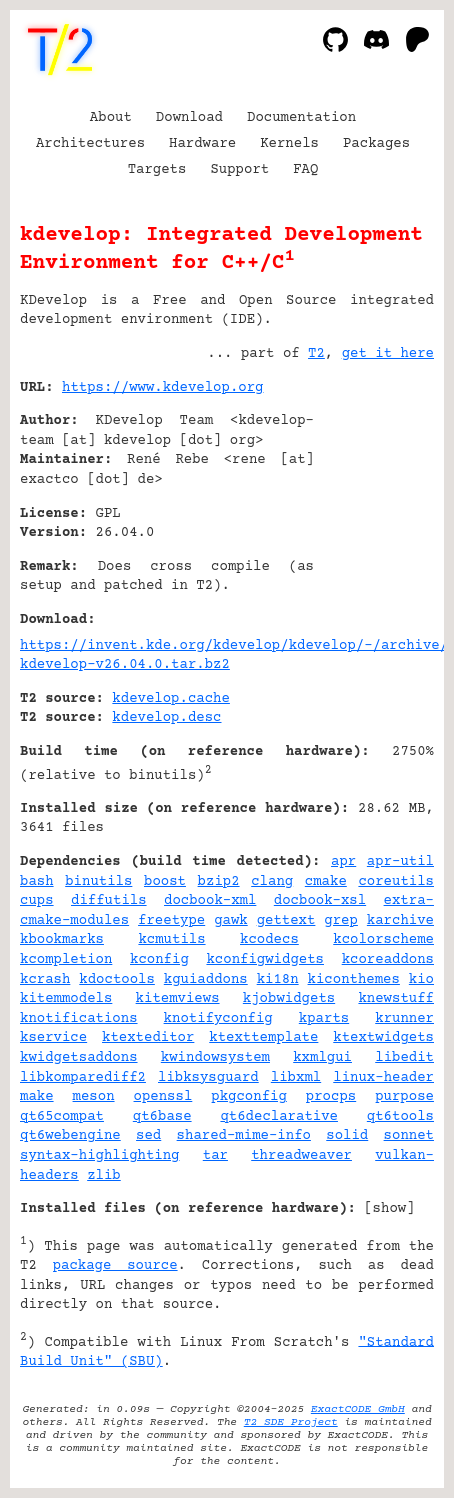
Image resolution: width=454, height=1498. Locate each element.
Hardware (202, 144)
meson (94, 1097)
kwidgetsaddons (79, 1058)
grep (341, 921)
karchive (400, 921)
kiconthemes (354, 980)
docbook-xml (210, 901)
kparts (324, 1019)
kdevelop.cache (171, 699)
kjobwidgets (289, 999)
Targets (157, 170)
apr (343, 862)
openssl (163, 1097)
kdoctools (117, 980)
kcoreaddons (388, 960)
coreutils (396, 882)
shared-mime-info (244, 1136)
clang (272, 882)
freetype (171, 921)
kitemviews (178, 999)
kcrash (45, 980)
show (390, 1209)
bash (37, 882)
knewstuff (396, 999)
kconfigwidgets (265, 960)
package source (115, 1266)
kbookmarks (62, 940)
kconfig (159, 960)
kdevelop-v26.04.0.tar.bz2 (125, 665)
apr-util (400, 862)
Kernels (289, 144)
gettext (286, 921)
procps (331, 1097)
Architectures (90, 144)
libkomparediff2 (83, 1078)
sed (148, 1136)
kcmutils (171, 940)
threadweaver (301, 1156)
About (111, 118)
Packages (376, 144)
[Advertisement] (374, 509)
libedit (404, 1058)
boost (165, 882)
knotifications (79, 1019)
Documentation (301, 118)
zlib (104, 1176)
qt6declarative (279, 1117)
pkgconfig (249, 1097)
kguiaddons (206, 980)
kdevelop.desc (166, 718)
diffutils (109, 901)
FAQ (305, 170)
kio (421, 980)
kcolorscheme (383, 940)
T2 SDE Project (291, 1422)
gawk (231, 921)
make (37, 1097)
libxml (296, 1078)
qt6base (162, 1117)
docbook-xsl (320, 901)
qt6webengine (70, 1136)
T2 (316, 354)
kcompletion (66, 960)
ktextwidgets (383, 1038)
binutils (98, 882)
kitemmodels (66, 999)
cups (37, 901)
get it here (388, 354)
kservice (53, 1038)
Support (239, 170)
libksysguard (208, 1078)
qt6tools (400, 1117)
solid (347, 1136)
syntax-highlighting (100, 1156)
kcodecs (269, 940)
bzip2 (219, 882)
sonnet (409, 1136)
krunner (404, 1019)
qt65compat (62, 1117)
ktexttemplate (263, 1038)
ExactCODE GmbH (358, 1409)
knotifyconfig (218, 1019)
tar (215, 1156)
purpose (404, 1097)
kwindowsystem (215, 1058)
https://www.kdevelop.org (162, 388)
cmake (326, 882)
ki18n (278, 980)
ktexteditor (148, 1038)
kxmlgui (322, 1058)
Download (189, 118)
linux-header (383, 1078)
